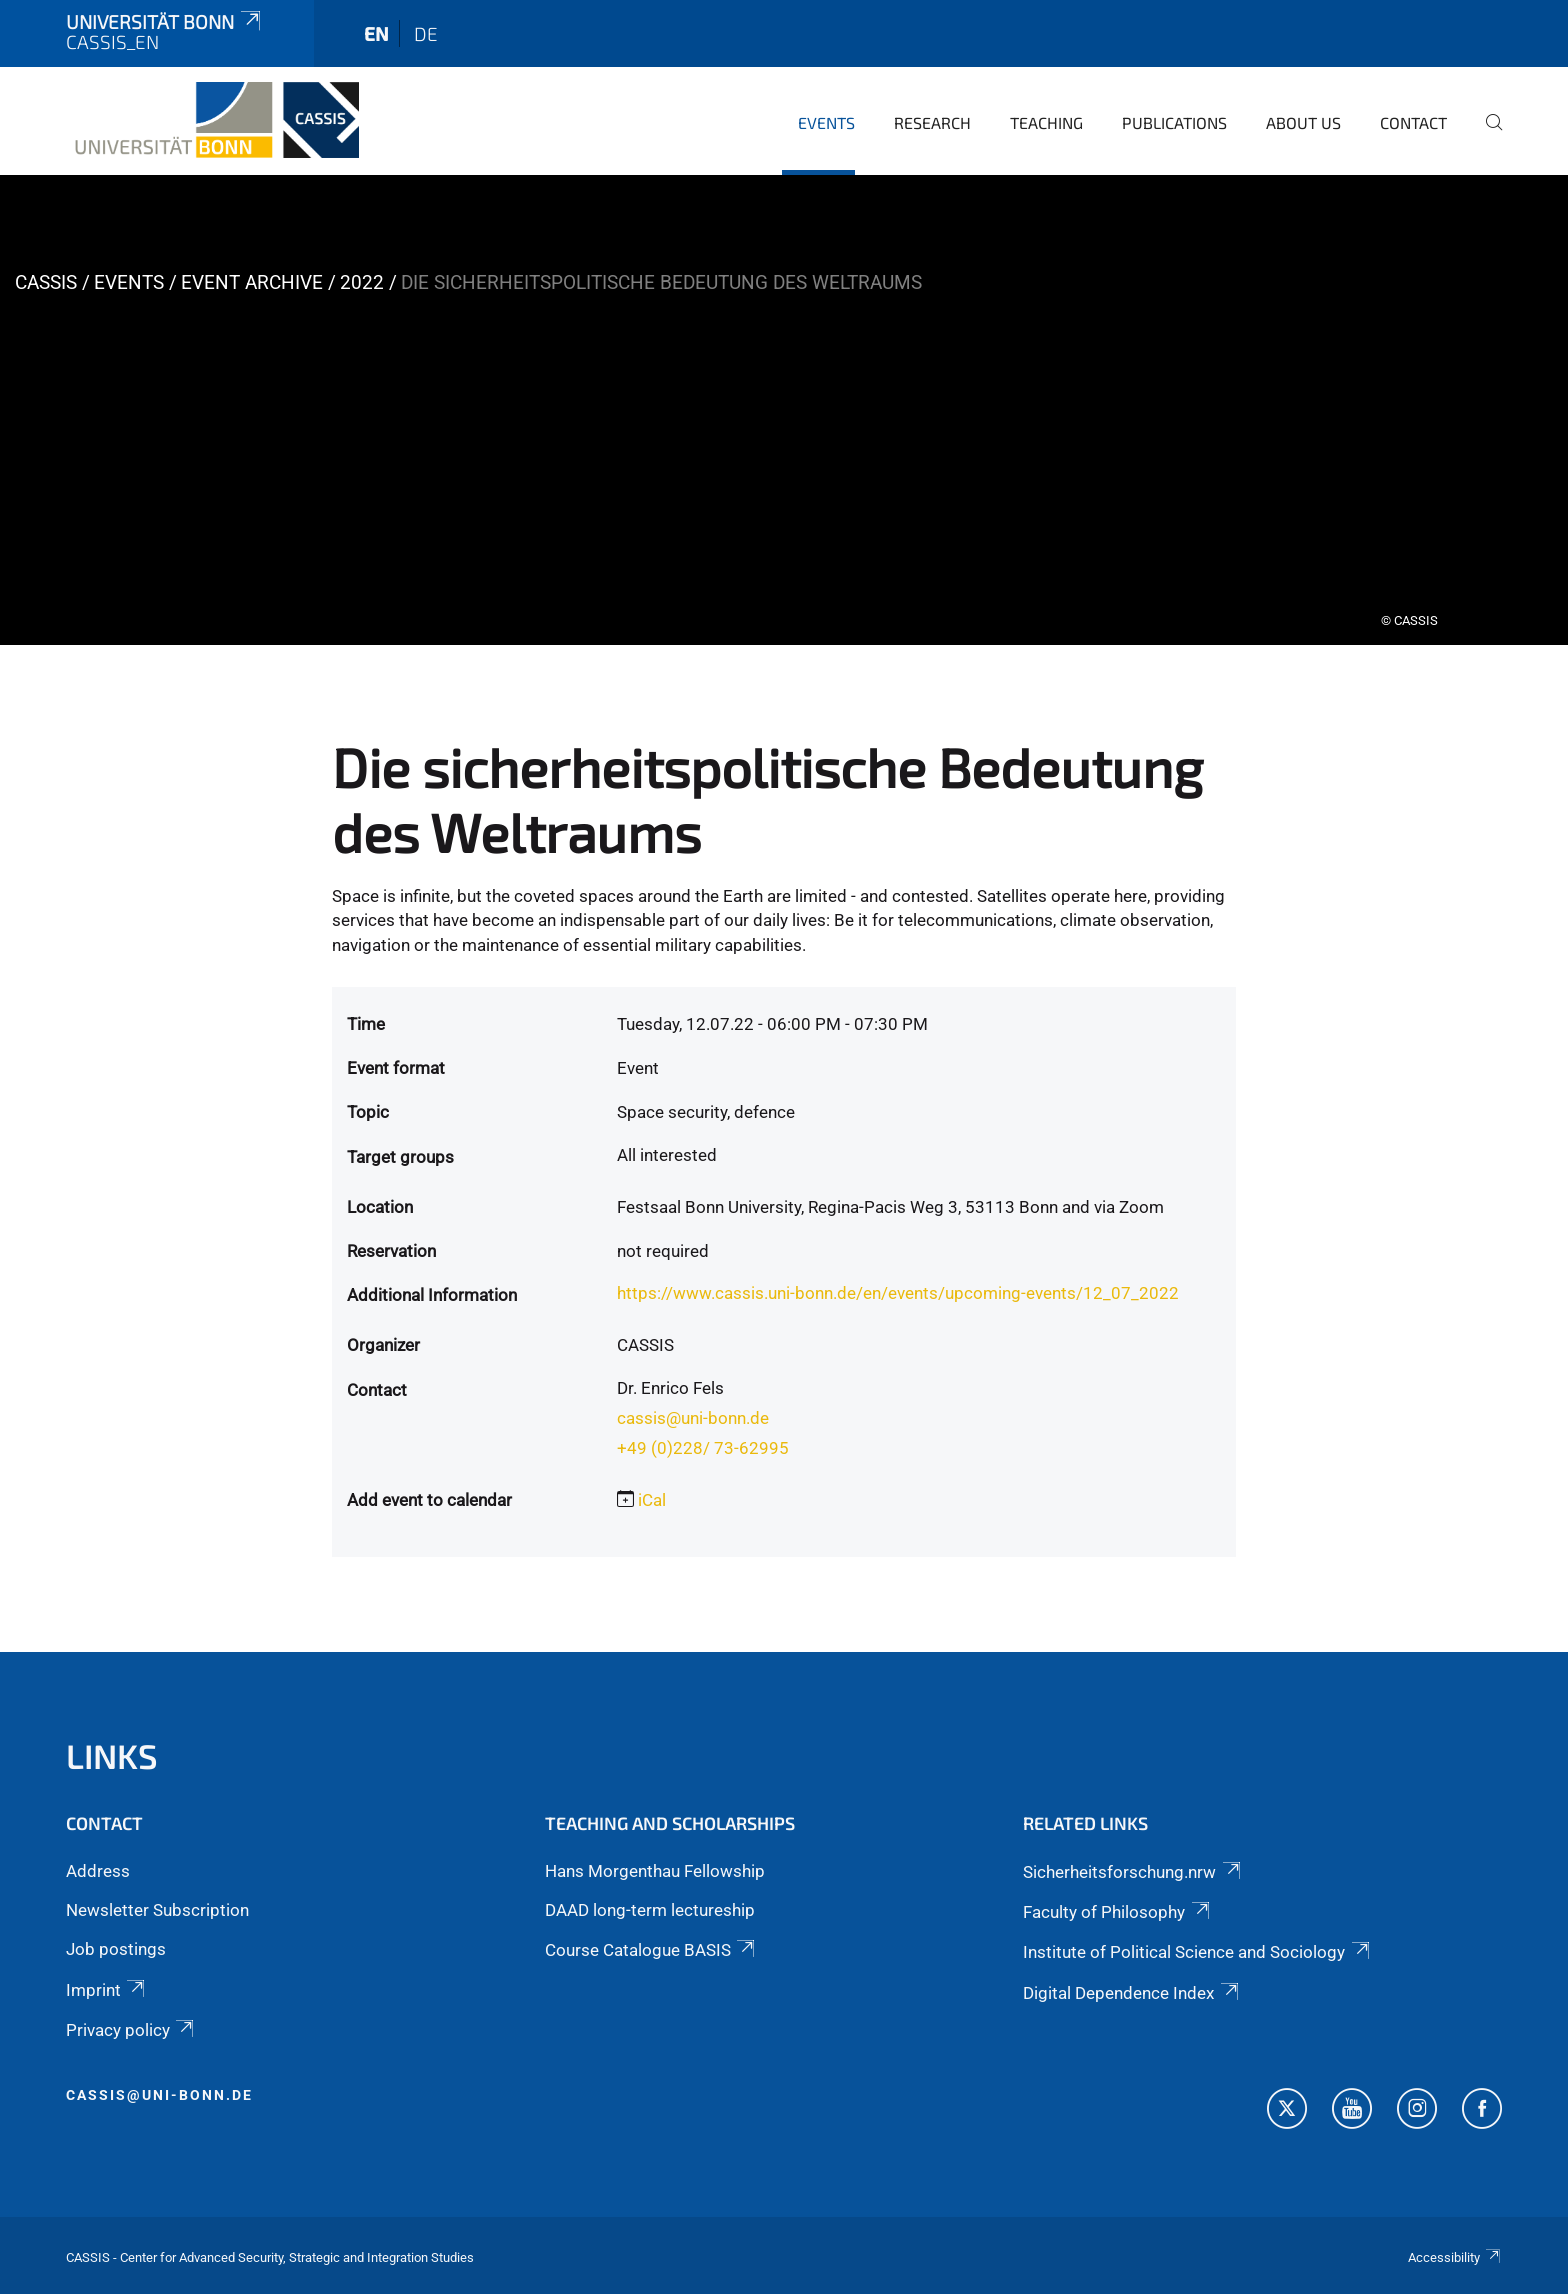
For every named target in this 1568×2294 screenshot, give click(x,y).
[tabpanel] (784, 410)
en (376, 33)
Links (112, 1755)
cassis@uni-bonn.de (693, 1418)
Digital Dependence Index (1132, 1993)
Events (826, 122)
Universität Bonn (165, 21)
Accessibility (1455, 2257)
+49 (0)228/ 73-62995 (703, 1448)
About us (1303, 122)
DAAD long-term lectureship (650, 1910)
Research (932, 122)
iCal (652, 1500)
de (426, 33)
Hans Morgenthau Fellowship (655, 1871)
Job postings (116, 1949)
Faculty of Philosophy (1117, 1912)
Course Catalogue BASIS (651, 1950)
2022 (362, 282)
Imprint (107, 1990)
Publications (1174, 122)
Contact (1413, 122)
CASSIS (46, 282)
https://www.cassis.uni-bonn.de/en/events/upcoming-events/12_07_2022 (898, 1293)
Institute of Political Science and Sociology (1197, 1952)
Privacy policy (131, 2030)
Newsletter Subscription (157, 1910)
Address (98, 1871)
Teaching (1046, 122)
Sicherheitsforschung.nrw (1133, 1872)
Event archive (252, 282)
